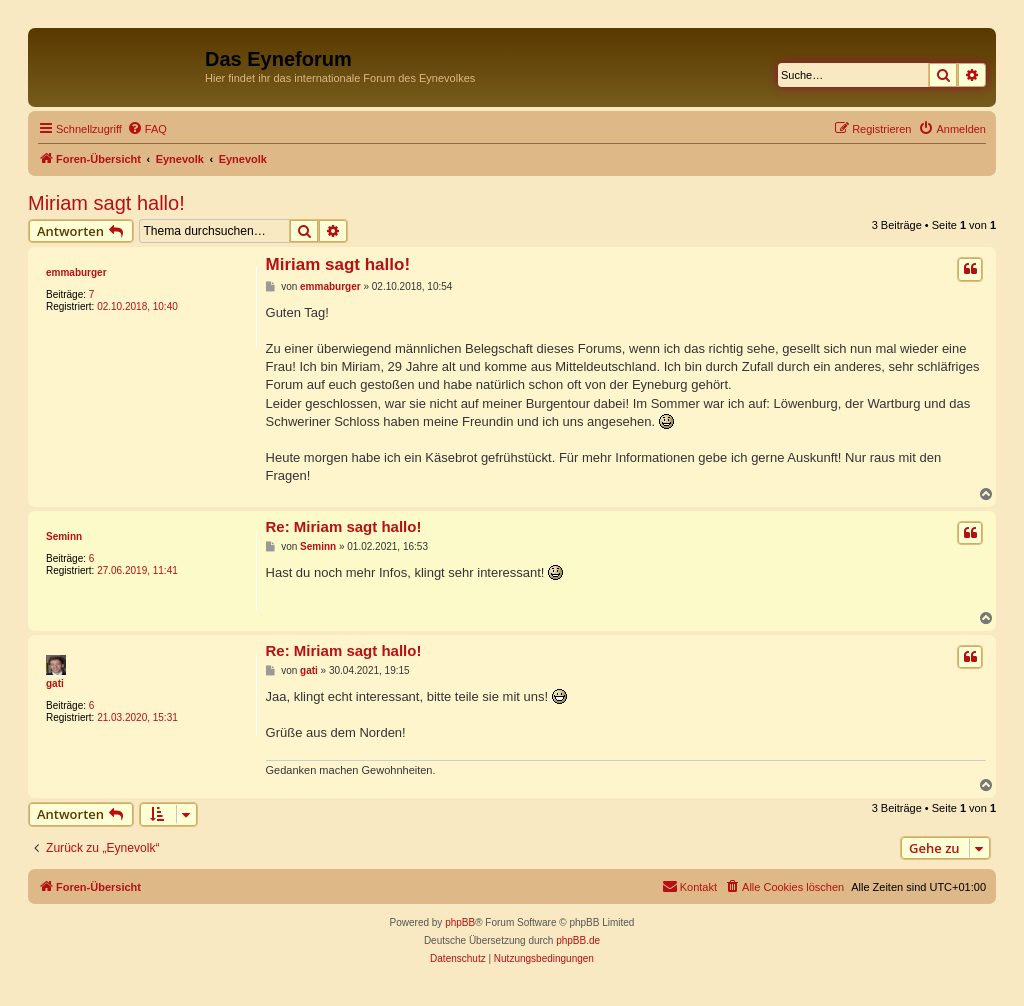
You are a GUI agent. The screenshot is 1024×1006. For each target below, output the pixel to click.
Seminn (64, 536)
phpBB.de (578, 940)
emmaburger (76, 272)
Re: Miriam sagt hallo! (344, 526)
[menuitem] (147, 129)
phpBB (460, 922)
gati (55, 683)
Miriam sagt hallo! (106, 203)
